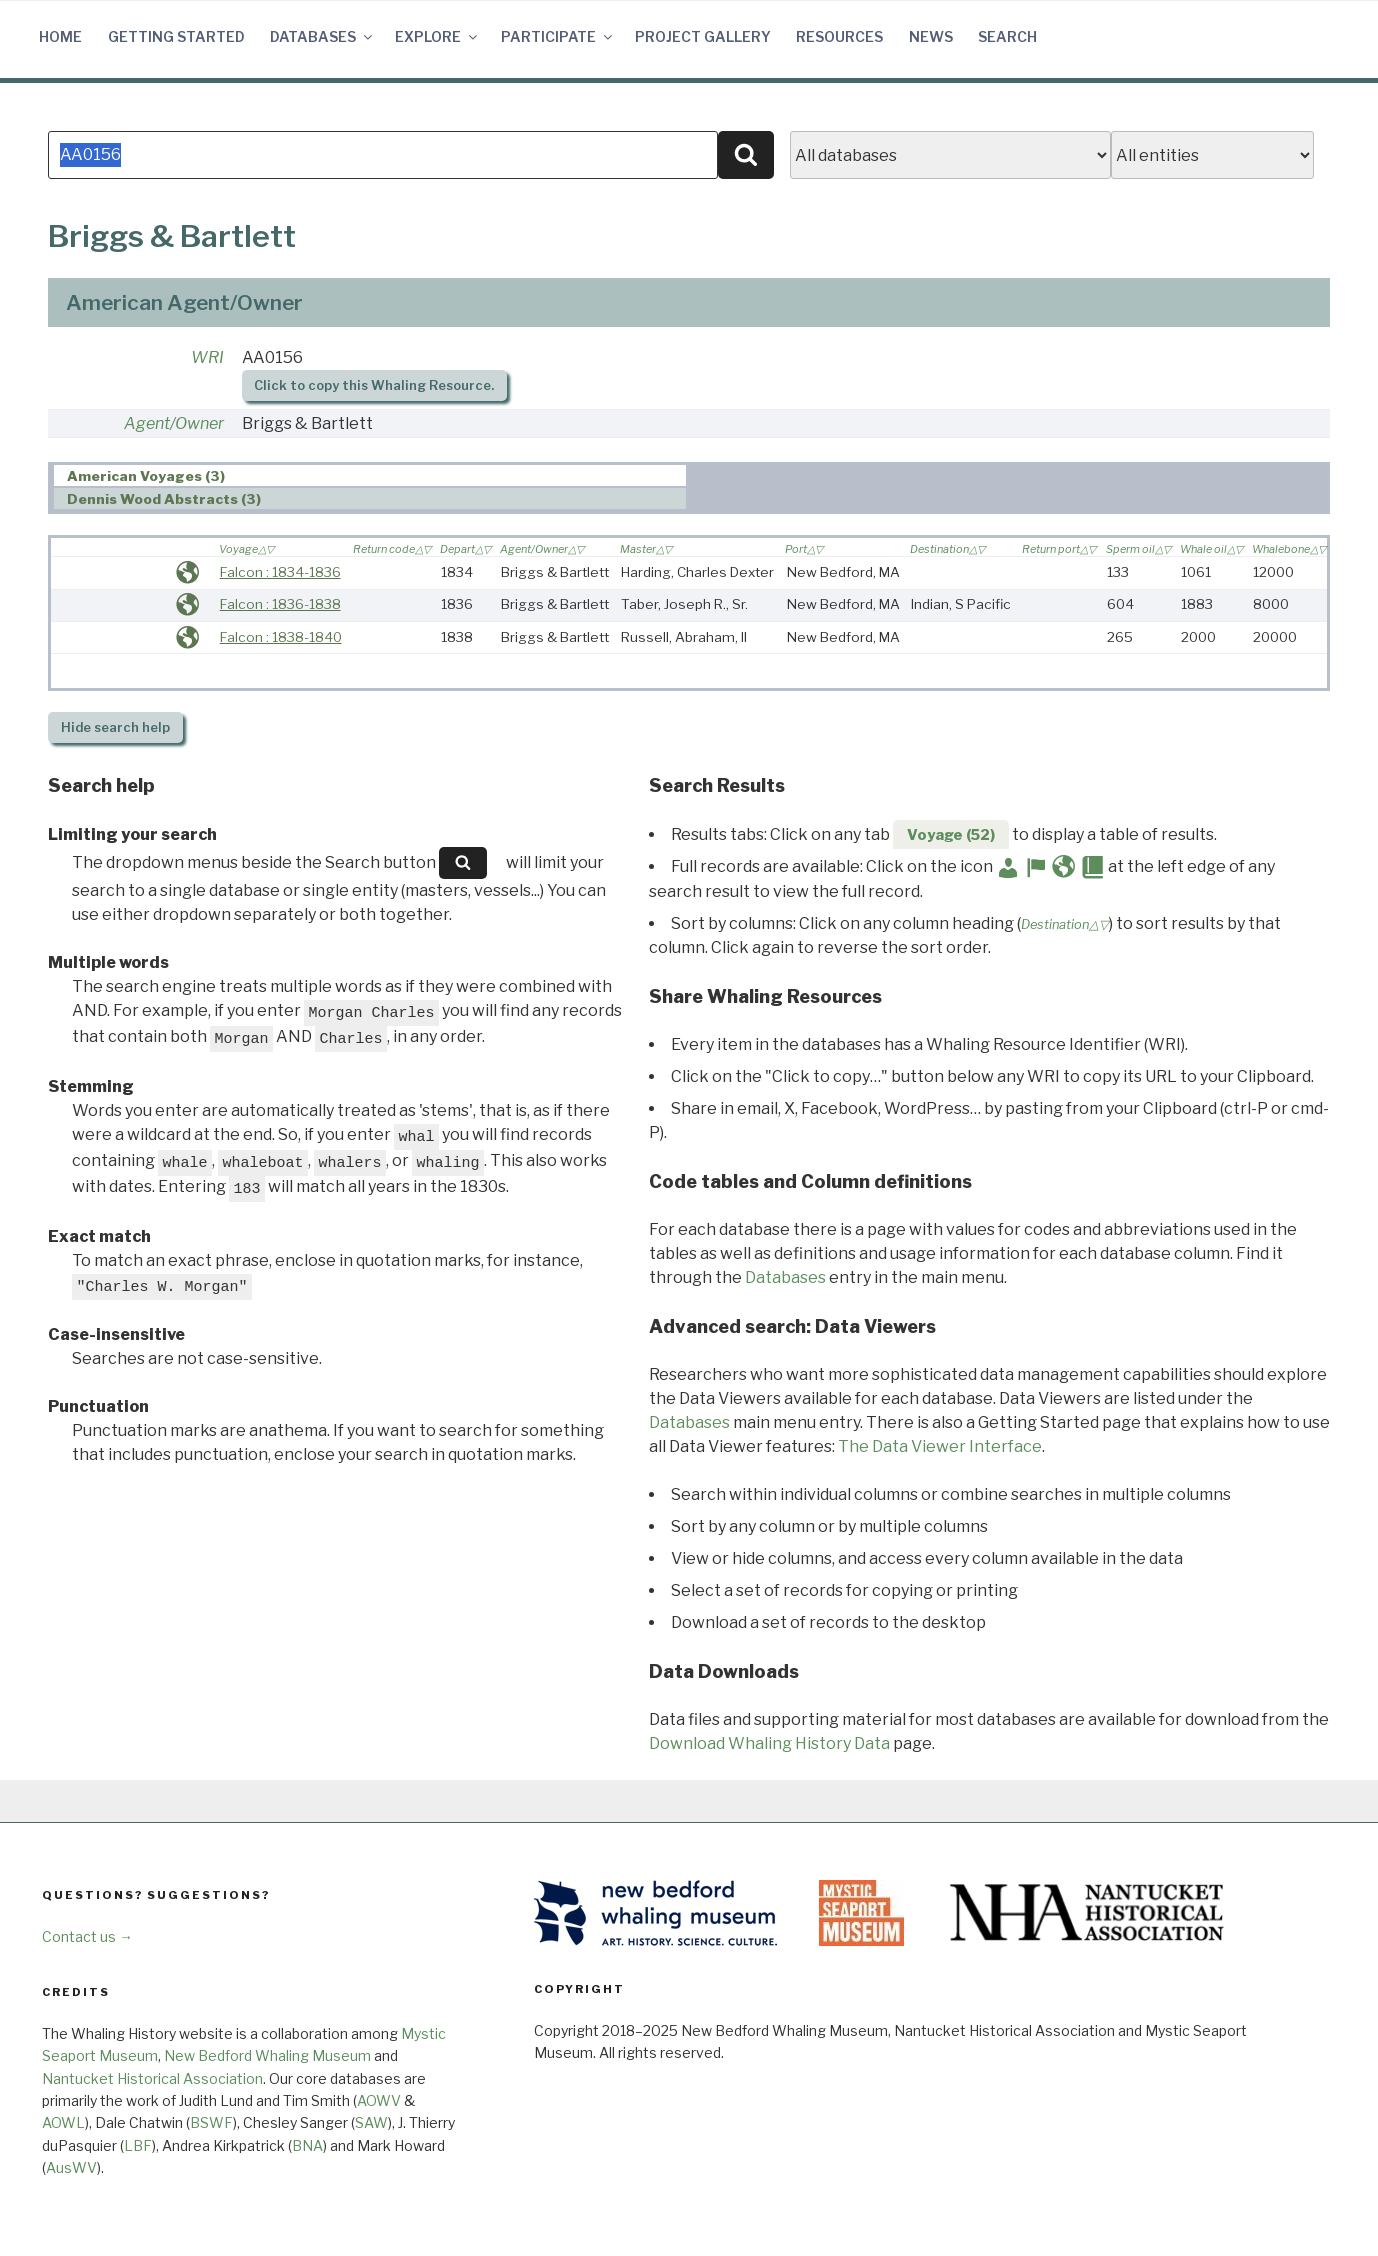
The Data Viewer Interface (940, 1446)
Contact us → (87, 1936)
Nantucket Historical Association (152, 2078)
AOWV (379, 2100)
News (931, 36)
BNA (307, 2145)
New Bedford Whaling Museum (267, 2055)
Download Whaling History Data (769, 1743)
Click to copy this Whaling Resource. (374, 385)
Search (1007, 36)
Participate (558, 36)
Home (60, 36)
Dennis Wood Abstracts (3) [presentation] (164, 499)
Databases (322, 36)
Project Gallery (703, 36)
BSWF (211, 2122)
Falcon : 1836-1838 (280, 604)
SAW (371, 2122)
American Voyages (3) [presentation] (146, 476)
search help (115, 727)
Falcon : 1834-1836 (280, 572)
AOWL (63, 2122)
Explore (437, 36)
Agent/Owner (174, 423)
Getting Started (176, 36)
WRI (207, 357)
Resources (839, 36)
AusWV (71, 2167)
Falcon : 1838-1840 (281, 637)
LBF (138, 2145)
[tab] (370, 475)
